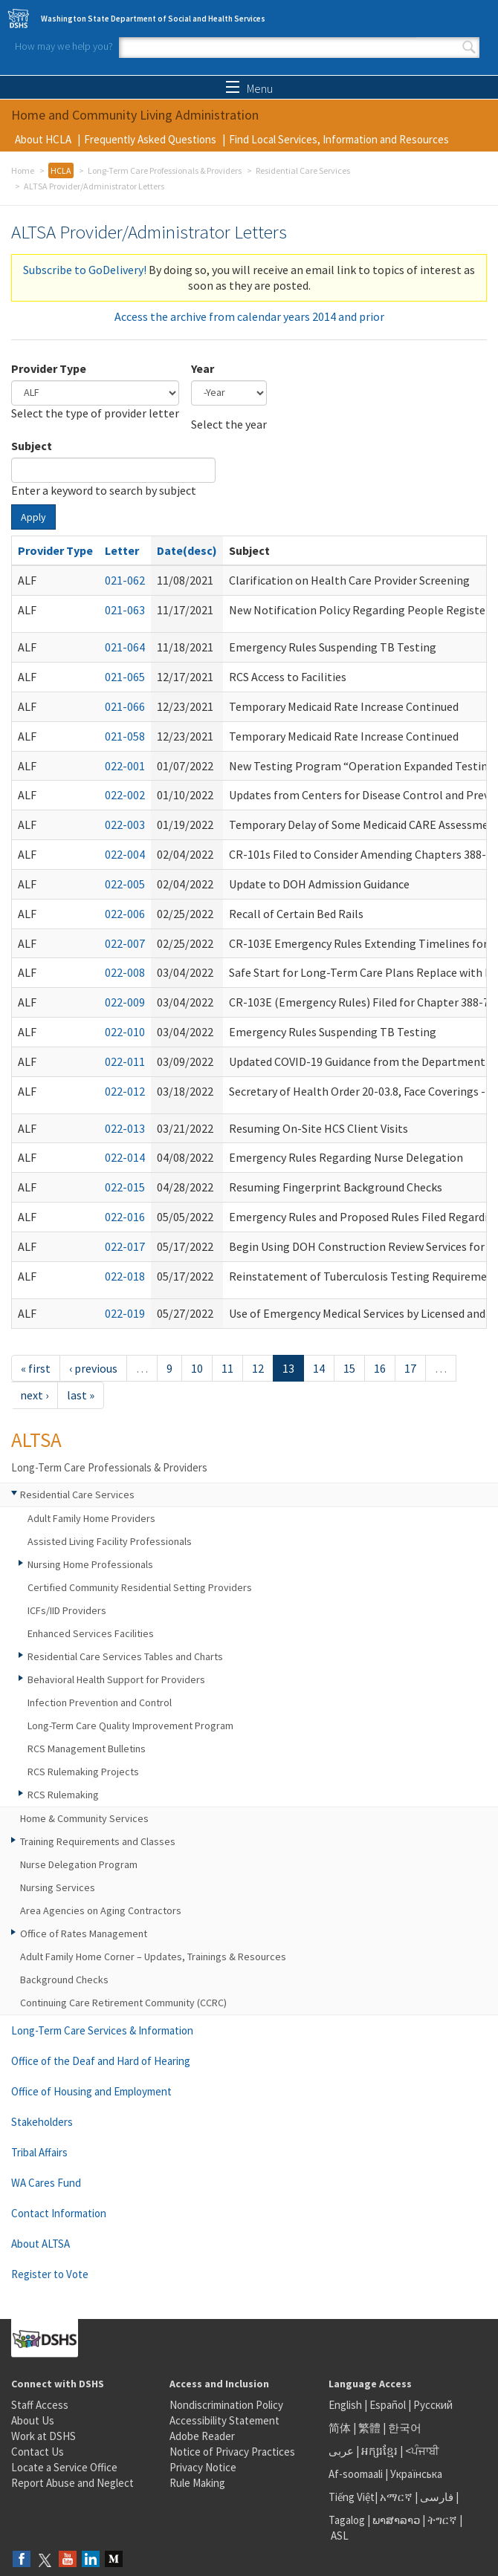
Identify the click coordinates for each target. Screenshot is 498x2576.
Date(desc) (187, 550)
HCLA (61, 170)
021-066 (125, 706)
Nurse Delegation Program (79, 1864)
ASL (340, 2535)
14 (319, 1368)
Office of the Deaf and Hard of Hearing (100, 2061)
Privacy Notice (202, 2467)
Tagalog (347, 2520)
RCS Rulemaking (63, 1794)
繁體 (370, 2428)
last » (80, 1395)
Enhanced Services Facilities (91, 1633)
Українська (416, 2474)
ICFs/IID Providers (67, 1610)
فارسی (435, 2497)
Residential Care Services (303, 170)
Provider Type (48, 368)
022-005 (125, 883)
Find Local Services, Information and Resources (339, 139)
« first (36, 1368)
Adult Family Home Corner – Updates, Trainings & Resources (153, 1956)
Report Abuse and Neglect (72, 2483)
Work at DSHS (43, 2436)
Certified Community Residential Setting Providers (140, 1587)
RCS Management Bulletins (87, 1748)
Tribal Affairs (39, 2152)
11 (227, 1368)
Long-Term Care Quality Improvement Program (130, 1725)
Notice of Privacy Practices (232, 2452)
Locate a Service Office (64, 2467)
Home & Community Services (84, 1818)
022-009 (125, 1002)
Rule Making (197, 2483)
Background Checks (64, 1979)
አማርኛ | (399, 2497)
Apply (33, 517)
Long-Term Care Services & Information (102, 2030)
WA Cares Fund (46, 2183)
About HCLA (43, 139)
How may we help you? (64, 46)
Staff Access (39, 2405)
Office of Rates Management (83, 1933)
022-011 (125, 1061)
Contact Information (58, 2213)
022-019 (125, 1313)
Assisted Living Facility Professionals (110, 1541)
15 (349, 1368)
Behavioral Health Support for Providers (116, 1679)
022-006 (125, 913)
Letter (122, 550)
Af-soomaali (356, 2474)
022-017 (125, 1246)
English (346, 2405)
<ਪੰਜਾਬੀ (422, 2451)
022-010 (125, 1031)
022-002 (125, 794)
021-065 (125, 676)
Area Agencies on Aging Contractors (100, 1910)
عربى (341, 2451)
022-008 (125, 972)
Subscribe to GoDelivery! (84, 269)
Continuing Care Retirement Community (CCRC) (123, 2002)
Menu (249, 88)
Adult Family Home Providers (91, 1518)
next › (34, 1395)
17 (410, 1368)
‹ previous (93, 1368)
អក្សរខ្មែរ (379, 2451)
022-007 (125, 943)
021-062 (125, 580)
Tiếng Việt (352, 2497)
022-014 (125, 1157)
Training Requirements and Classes (97, 1841)
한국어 (404, 2428)
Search (469, 47)
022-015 (125, 1187)
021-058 (125, 736)
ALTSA (36, 1439)
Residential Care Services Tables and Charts (125, 1656)
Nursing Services (57, 1887)
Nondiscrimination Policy (226, 2405)
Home (22, 170)
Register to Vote (49, 2274)
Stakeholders (42, 2122)
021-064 (125, 647)
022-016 (125, 1216)
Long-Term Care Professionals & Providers (165, 170)
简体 (340, 2428)
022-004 (125, 854)
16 (380, 1368)
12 (258, 1368)
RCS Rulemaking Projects (83, 1771)
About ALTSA (40, 2244)
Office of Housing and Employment (91, 2091)
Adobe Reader (202, 2436)
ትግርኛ (442, 2520)
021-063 (125, 609)
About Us (32, 2420)
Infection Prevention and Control (100, 1702)
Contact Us (37, 2452)
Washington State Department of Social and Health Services (153, 18)
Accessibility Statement (224, 2420)
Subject (31, 445)
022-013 (125, 1128)
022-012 (125, 1091)
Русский (433, 2405)
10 (197, 1368)
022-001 (125, 765)
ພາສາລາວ (396, 2520)
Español (387, 2405)
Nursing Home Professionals (90, 1564)
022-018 (125, 1276)
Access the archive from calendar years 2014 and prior (249, 316)
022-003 (125, 824)
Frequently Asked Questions (150, 139)
